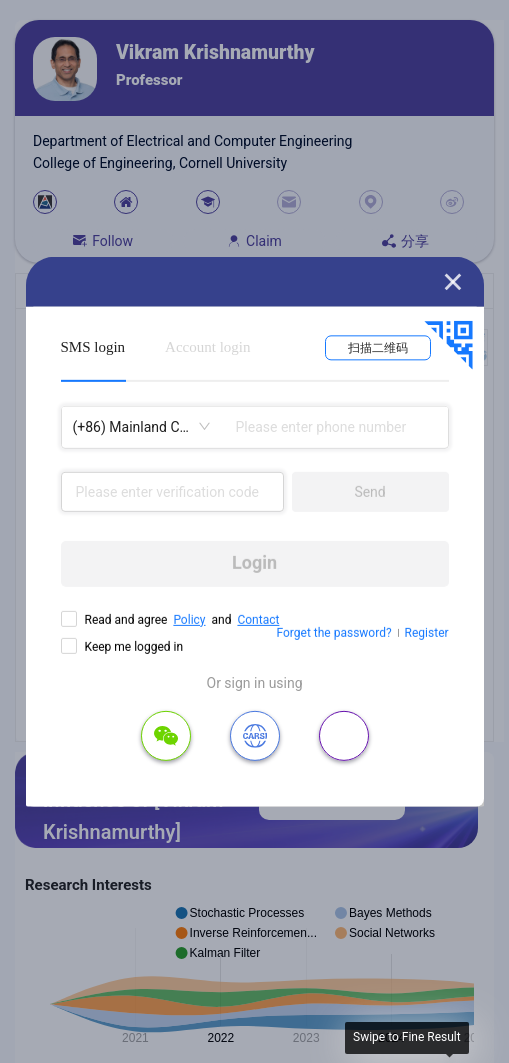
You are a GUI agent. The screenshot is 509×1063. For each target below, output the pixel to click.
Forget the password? (334, 633)
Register (427, 633)
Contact (258, 619)
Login (254, 562)
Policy (189, 619)
